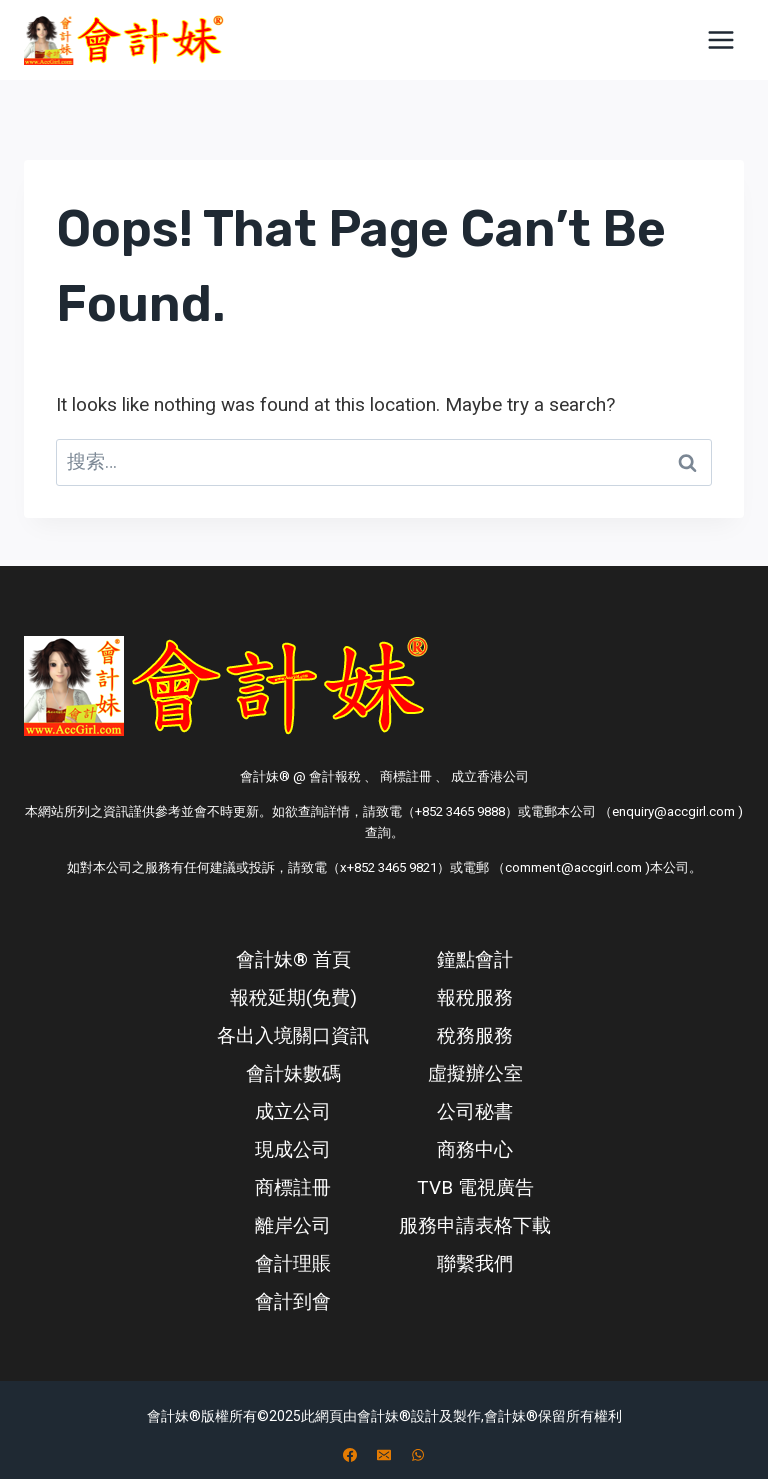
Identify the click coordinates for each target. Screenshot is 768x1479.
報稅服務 (475, 997)
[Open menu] (720, 39)
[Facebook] (350, 1455)
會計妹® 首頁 (293, 959)
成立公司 (293, 1111)
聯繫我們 (475, 1263)
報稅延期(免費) (293, 997)
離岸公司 (293, 1225)
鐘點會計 (475, 959)
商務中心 (475, 1149)
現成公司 (293, 1149)
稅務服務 (475, 1035)
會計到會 (293, 1301)
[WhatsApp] (418, 1455)
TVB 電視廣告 (475, 1187)
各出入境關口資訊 (293, 1035)
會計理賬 (293, 1263)
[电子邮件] (384, 1455)
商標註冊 (293, 1187)
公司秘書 (475, 1111)
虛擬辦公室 (475, 1073)
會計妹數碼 (293, 1073)
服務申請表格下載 (475, 1225)
